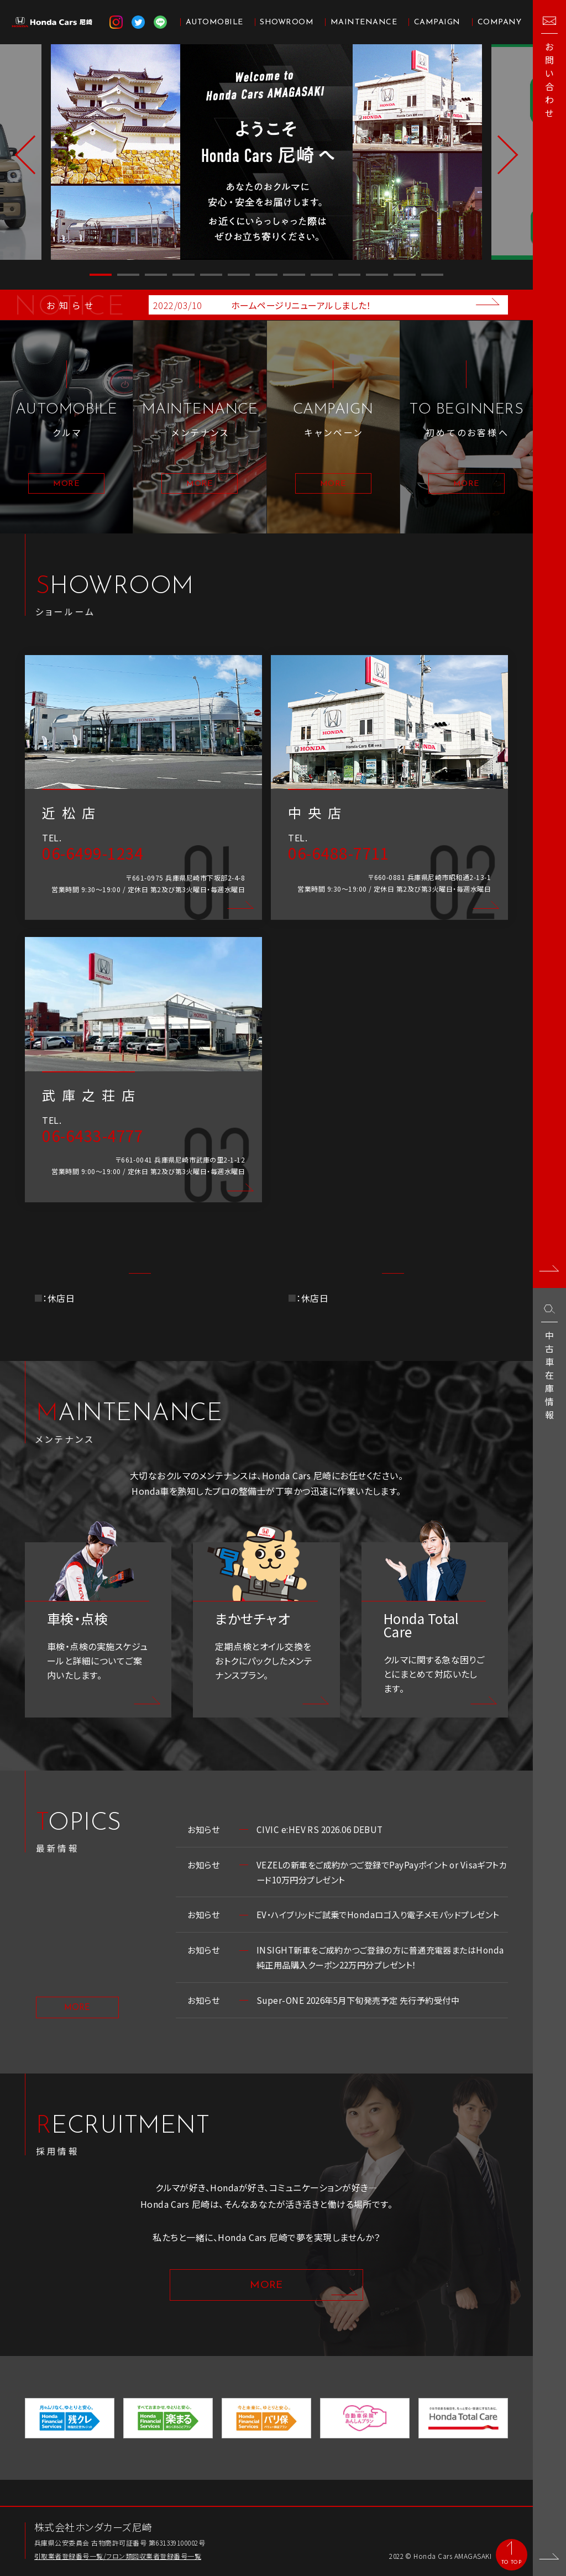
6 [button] (239, 275)
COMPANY (499, 22)
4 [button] (183, 275)
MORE (77, 2031)
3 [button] (156, 275)
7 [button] (266, 275)
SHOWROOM (286, 22)
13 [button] (432, 275)
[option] (266, 152)
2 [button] (128, 275)
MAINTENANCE (364, 22)
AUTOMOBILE (214, 22)
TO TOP (511, 2562)
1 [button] (101, 275)
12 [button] (405, 275)
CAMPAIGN (437, 22)
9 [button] (322, 275)
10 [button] (349, 275)
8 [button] (294, 275)
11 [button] (377, 275)
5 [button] (211, 275)
